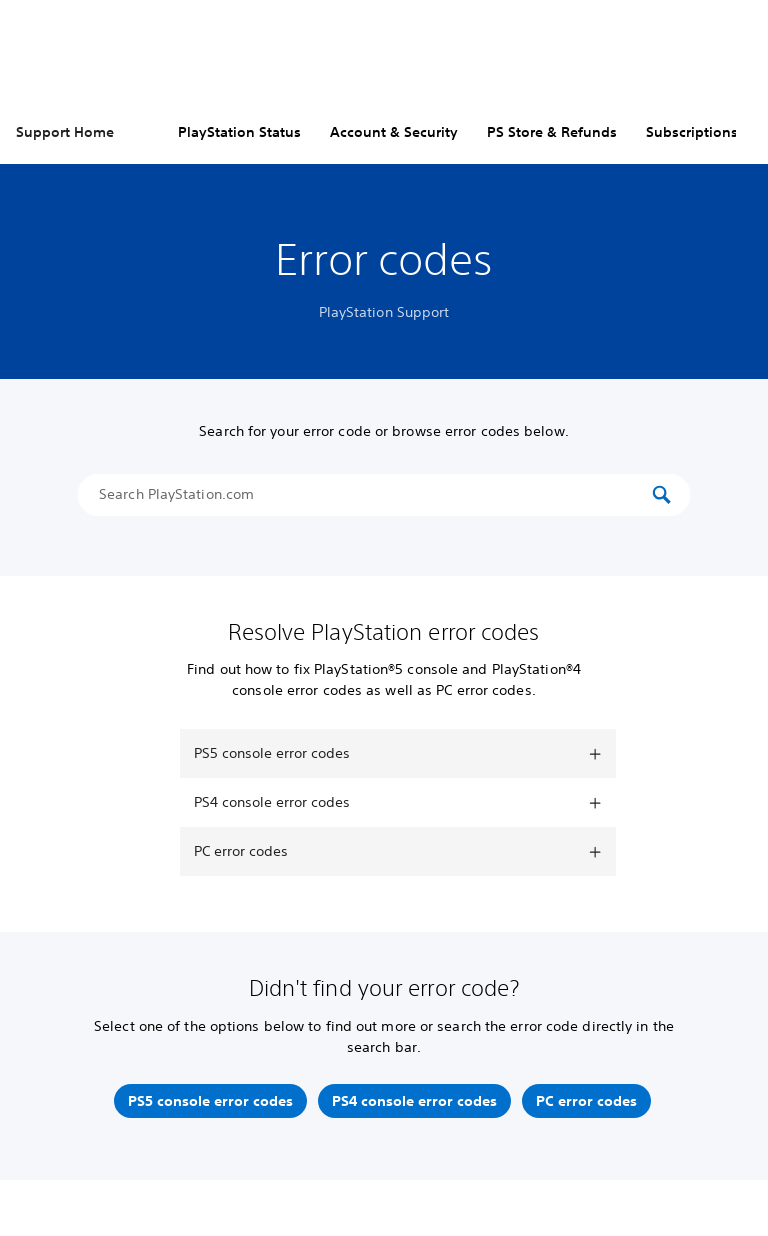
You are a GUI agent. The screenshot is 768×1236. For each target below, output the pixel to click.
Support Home (65, 132)
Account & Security (394, 132)
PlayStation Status (239, 132)
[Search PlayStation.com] (373, 495)
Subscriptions (692, 132)
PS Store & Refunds (552, 132)
